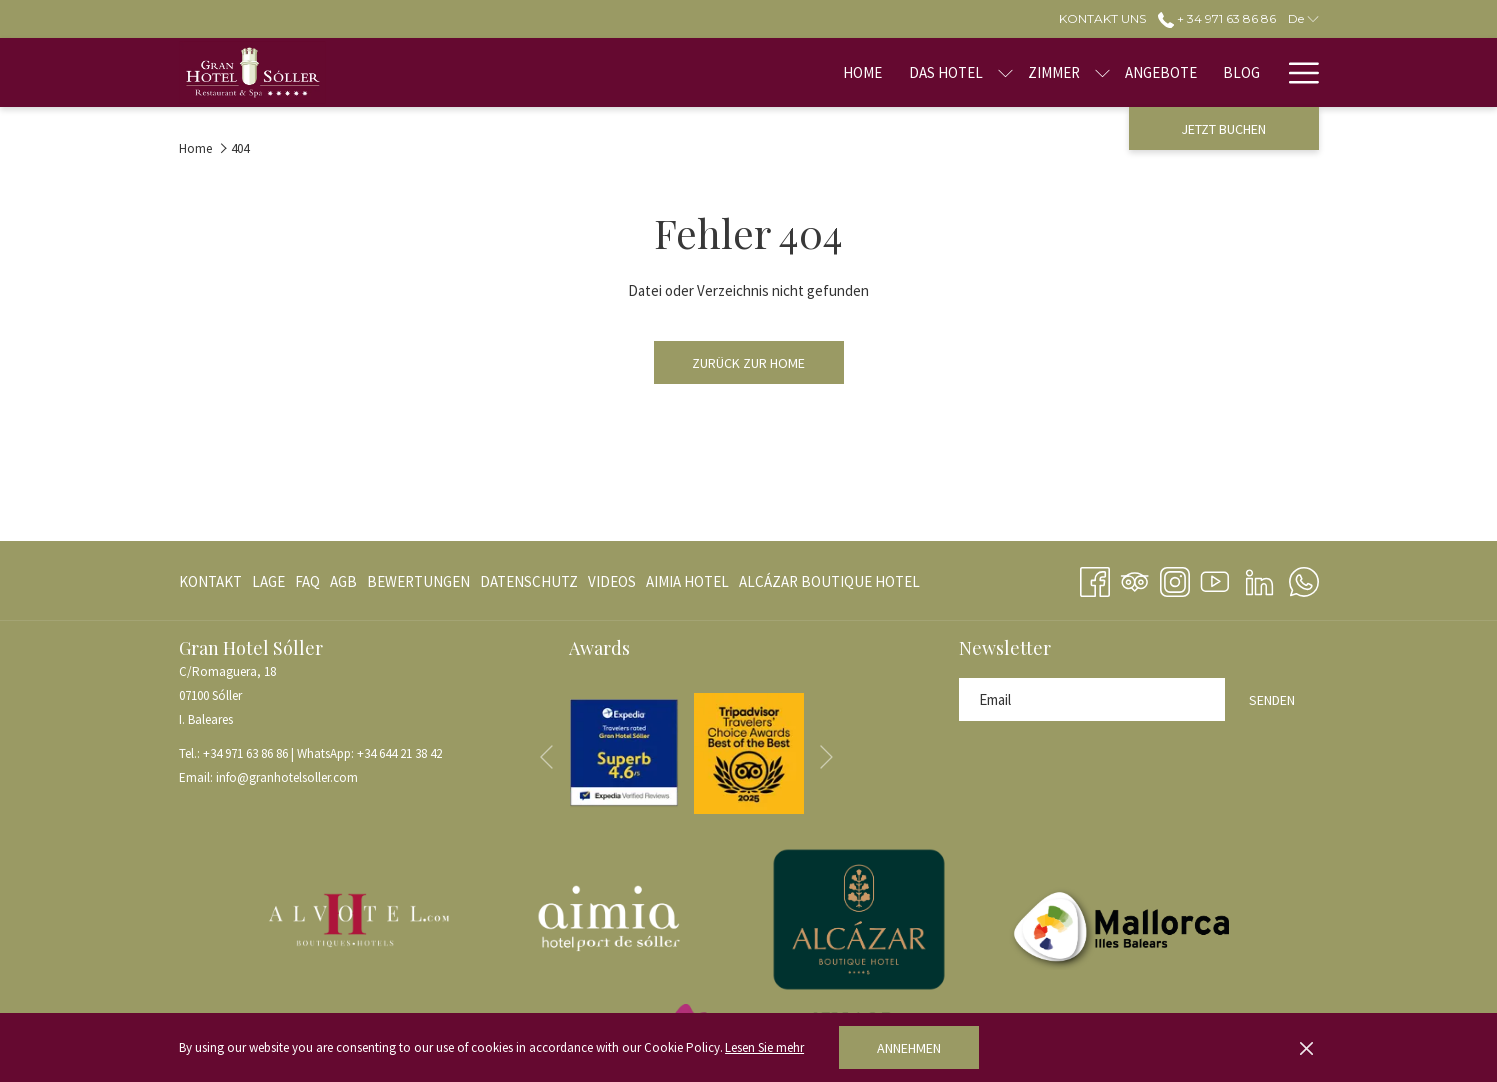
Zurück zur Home (748, 363)
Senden (1272, 700)
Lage (268, 581)
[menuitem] (705, 72)
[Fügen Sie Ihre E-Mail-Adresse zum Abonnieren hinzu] (1092, 699)
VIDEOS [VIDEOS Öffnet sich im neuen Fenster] (612, 585)
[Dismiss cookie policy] (1306, 1048)
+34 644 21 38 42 (399, 753)
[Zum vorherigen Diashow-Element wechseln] (546, 756)
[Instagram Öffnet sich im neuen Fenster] (1175, 578)
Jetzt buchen (1223, 129)
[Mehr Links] (1296, 72)
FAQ (307, 581)
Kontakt (210, 581)
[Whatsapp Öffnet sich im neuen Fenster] (1304, 578)
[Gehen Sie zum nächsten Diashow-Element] (826, 756)
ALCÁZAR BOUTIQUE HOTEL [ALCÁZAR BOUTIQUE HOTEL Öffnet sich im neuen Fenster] (829, 585)
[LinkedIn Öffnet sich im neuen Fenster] (1259, 578)
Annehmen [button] (909, 1048)
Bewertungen (418, 581)
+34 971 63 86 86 (245, 753)
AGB (343, 581)
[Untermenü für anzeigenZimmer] (945, 72)
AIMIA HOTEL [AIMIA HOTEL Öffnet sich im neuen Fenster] (687, 585)
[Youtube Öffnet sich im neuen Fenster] (1215, 578)
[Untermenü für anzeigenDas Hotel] (848, 72)
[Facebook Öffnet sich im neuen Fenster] (1095, 578)
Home (195, 148)
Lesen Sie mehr (764, 1047)
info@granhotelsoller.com (287, 777)
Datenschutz (529, 581)
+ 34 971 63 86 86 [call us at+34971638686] (1217, 18)
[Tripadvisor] (1135, 578)
